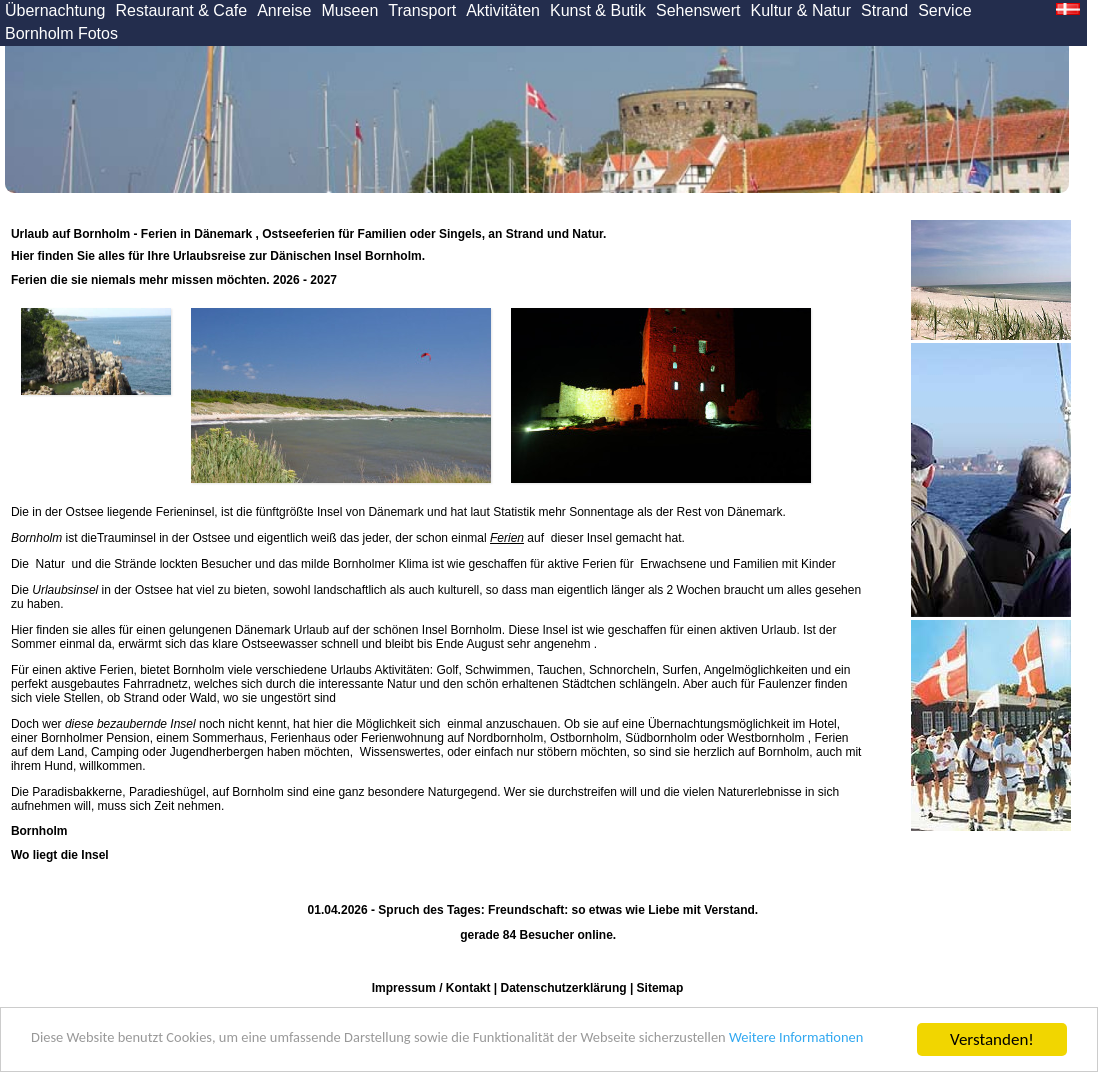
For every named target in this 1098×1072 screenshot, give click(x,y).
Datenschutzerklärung (564, 988)
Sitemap (660, 988)
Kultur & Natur (801, 10)
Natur (50, 564)
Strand (884, 10)
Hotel (823, 724)
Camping (115, 752)
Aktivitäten (503, 10)
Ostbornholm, (586, 738)
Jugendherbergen (217, 752)
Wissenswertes (400, 752)
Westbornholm (765, 738)
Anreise (284, 10)
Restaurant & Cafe (182, 10)
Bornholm (36, 538)
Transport (422, 10)
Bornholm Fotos (61, 33)
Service (944, 10)
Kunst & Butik (598, 10)
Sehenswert (698, 10)
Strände (133, 564)
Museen (349, 10)
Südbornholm (660, 738)
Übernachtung (55, 10)
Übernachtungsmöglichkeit (718, 724)
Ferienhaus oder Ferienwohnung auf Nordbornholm (406, 738)
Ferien (507, 538)
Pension (127, 738)
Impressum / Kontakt (431, 988)
